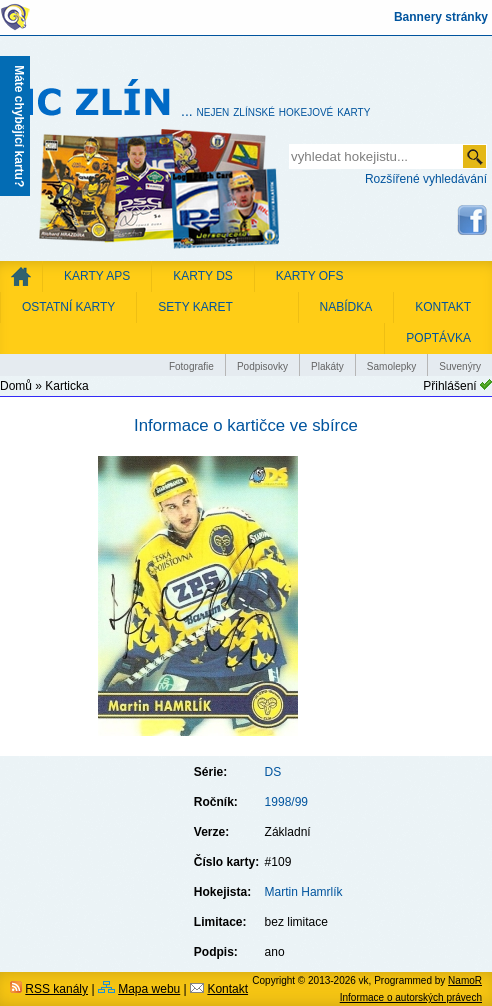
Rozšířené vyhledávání (426, 179)
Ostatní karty (68, 307)
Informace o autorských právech (411, 997)
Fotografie (191, 366)
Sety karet (195, 307)
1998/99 (286, 802)
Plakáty (327, 366)
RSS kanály (56, 989)
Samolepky (391, 366)
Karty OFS (310, 276)
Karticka (66, 386)
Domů (16, 386)
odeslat (474, 156)
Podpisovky (262, 366)
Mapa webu (149, 989)
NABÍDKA (346, 307)
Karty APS (97, 276)
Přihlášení (449, 386)
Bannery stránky (441, 17)
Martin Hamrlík (304, 892)
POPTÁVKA (438, 338)
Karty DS (203, 276)
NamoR (465, 980)
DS (273, 772)
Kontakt (227, 989)
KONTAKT (443, 307)
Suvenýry (460, 366)
